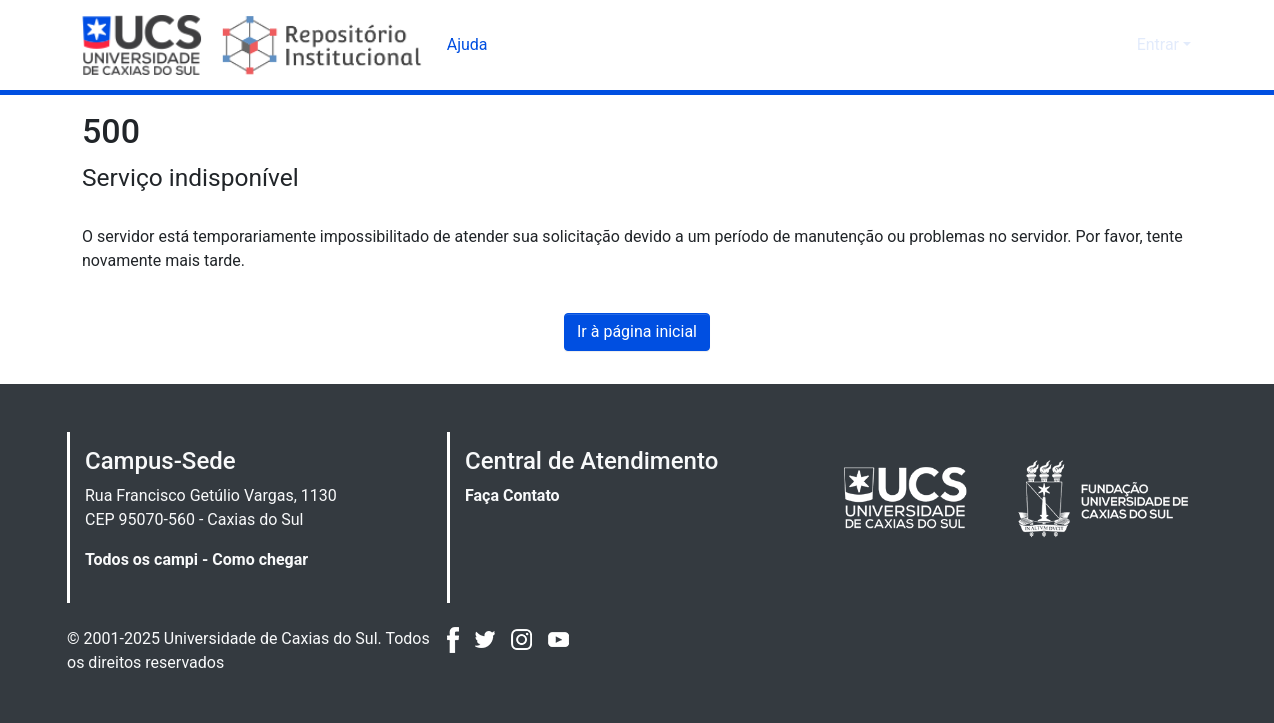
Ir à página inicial (637, 332)
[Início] (254, 45)
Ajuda (467, 45)
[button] (1088, 45)
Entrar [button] (1160, 45)
